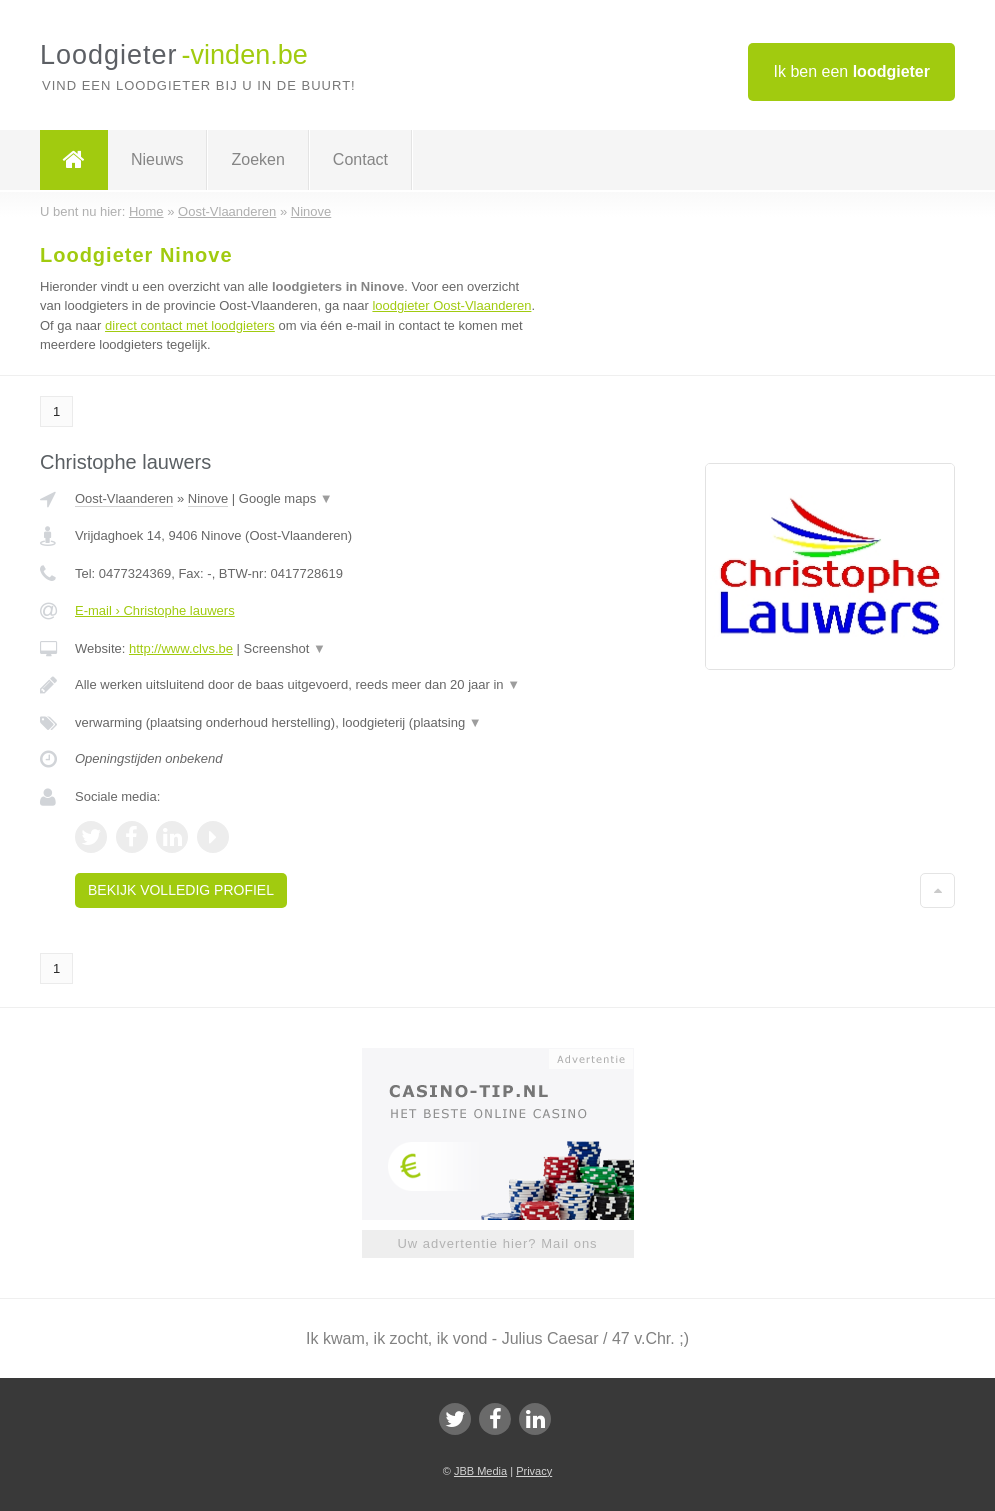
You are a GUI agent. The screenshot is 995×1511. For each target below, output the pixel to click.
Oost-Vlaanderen (124, 498)
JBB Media (480, 1471)
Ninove (208, 498)
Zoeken (257, 159)
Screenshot (285, 648)
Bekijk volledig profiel (181, 890)
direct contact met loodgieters (190, 325)
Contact (360, 159)
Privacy (534, 1471)
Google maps (286, 498)
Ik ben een (851, 71)
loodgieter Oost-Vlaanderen (451, 305)
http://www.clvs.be (181, 648)
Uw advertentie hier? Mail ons (497, 1243)
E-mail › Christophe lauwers (155, 610)
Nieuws (157, 159)
